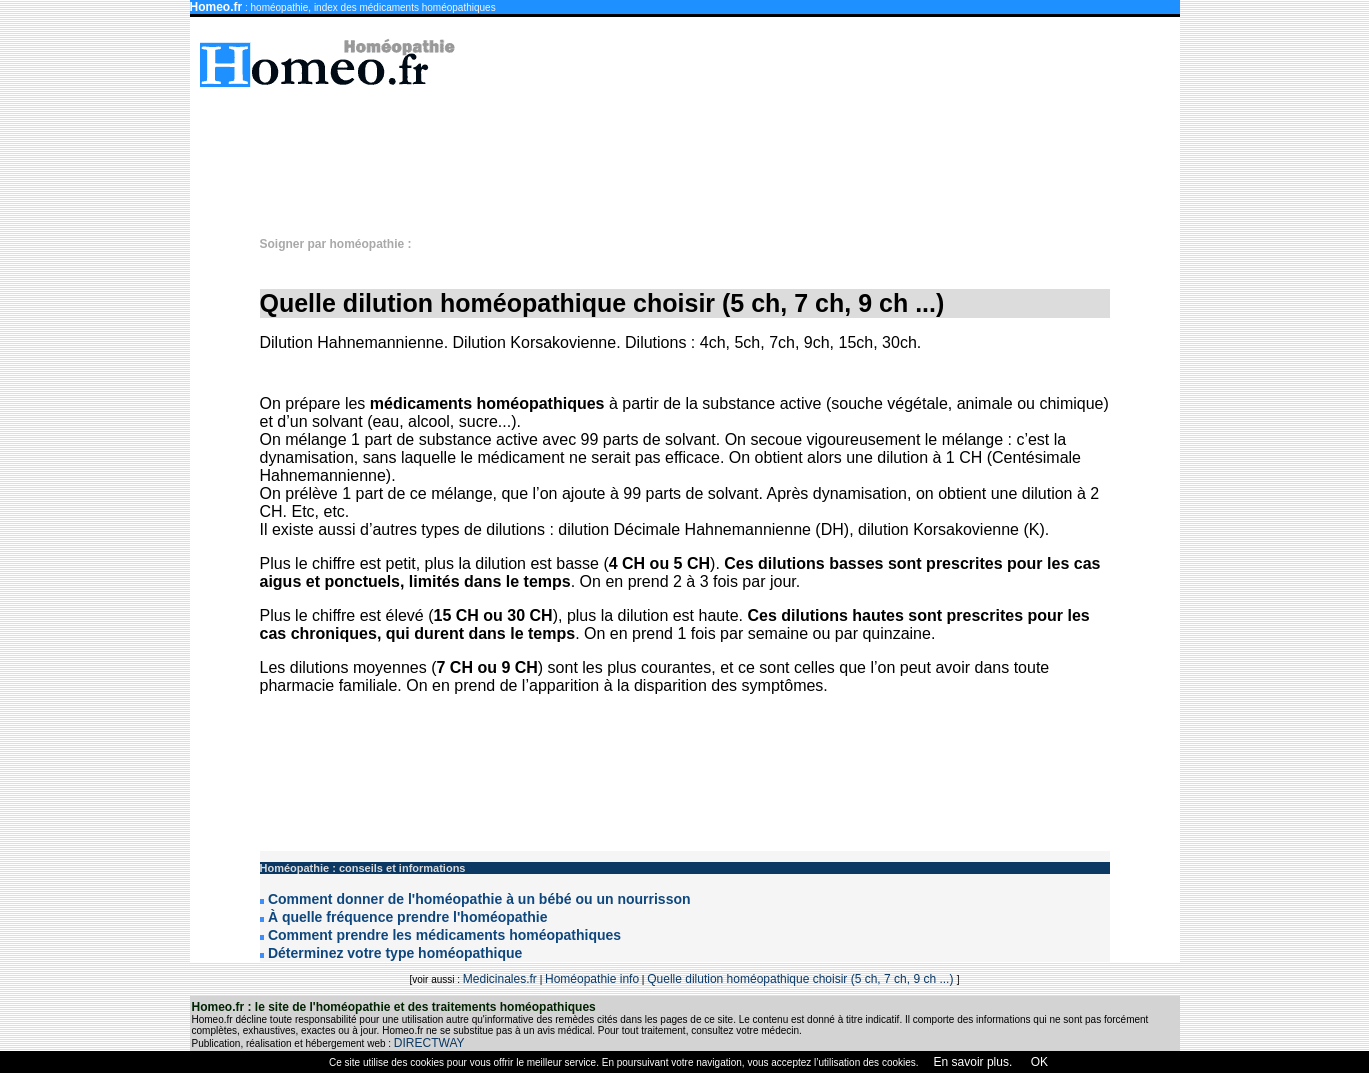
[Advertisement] (695, 152)
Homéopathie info (592, 979)
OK (1037, 1062)
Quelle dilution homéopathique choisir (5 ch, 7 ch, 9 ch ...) (802, 979)
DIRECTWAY (429, 1043)
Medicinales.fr (500, 979)
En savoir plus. (973, 1062)
